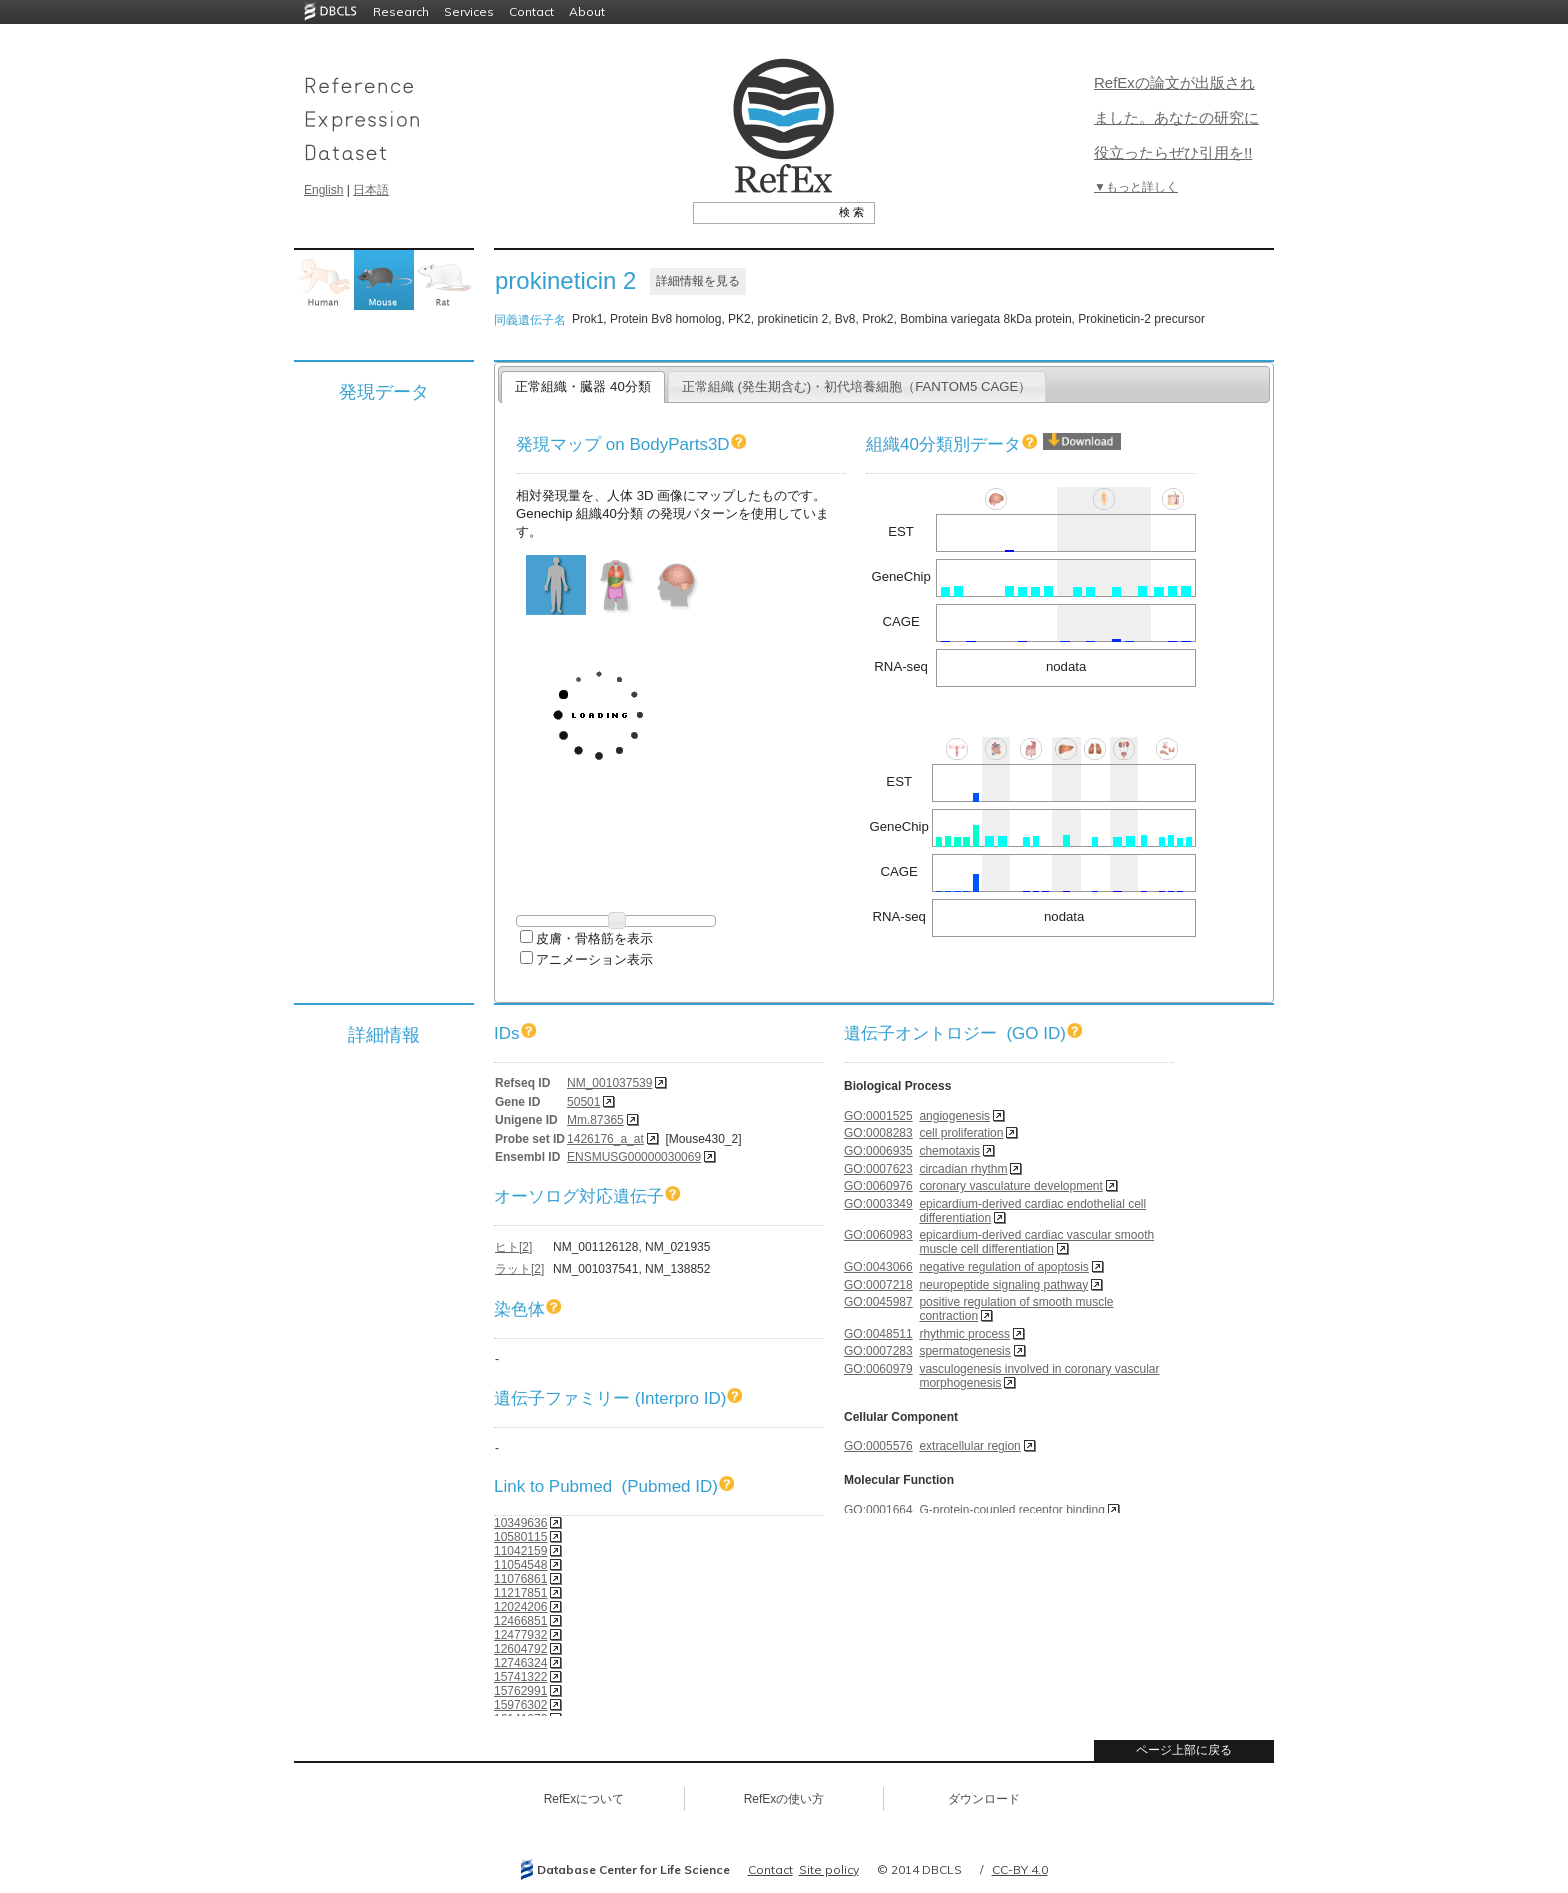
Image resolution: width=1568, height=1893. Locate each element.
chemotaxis (949, 1151)
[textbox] (761, 212)
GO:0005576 (878, 1446)
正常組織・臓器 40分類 (582, 386)
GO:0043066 (878, 1267)
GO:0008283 (878, 1133)
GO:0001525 (878, 1116)
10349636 (520, 1523)
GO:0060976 (878, 1186)
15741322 (520, 1677)
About (587, 11)
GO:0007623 (878, 1169)
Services (469, 11)
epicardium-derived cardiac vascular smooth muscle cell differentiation (1036, 1242)
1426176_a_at (605, 1139)
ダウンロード (984, 1799)
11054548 (520, 1565)
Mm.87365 (595, 1120)
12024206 (520, 1607)
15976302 (520, 1705)
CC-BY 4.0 (1020, 1869)
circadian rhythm (963, 1169)
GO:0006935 (878, 1151)
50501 (583, 1102)
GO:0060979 (878, 1369)
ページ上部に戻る (1184, 1750)
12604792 (520, 1649)
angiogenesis (954, 1116)
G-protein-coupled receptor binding (1011, 1510)
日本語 (371, 190)
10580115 (520, 1537)
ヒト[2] (513, 1247)
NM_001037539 (609, 1083)
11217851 (520, 1593)
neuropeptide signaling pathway (1003, 1285)
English (323, 190)
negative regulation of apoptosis (1003, 1267)
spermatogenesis (964, 1351)
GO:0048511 (878, 1334)
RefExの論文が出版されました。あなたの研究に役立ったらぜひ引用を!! (1176, 117)
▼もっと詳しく (1136, 187)
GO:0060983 (878, 1235)
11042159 (520, 1551)
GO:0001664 (878, 1510)
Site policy (829, 1869)
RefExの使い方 (784, 1799)
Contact (531, 11)
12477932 (520, 1635)
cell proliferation (961, 1133)
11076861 (520, 1579)
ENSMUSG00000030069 (634, 1157)
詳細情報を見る (698, 281)
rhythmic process (964, 1334)
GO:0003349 (878, 1204)
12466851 (520, 1621)
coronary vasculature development (1010, 1186)
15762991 (520, 1691)
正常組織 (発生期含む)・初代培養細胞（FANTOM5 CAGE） (857, 386)
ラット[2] (519, 1269)
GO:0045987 (878, 1302)
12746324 (520, 1663)
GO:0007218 (878, 1285)
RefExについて (584, 1799)
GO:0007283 (878, 1351)
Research (401, 11)
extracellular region (969, 1446)
